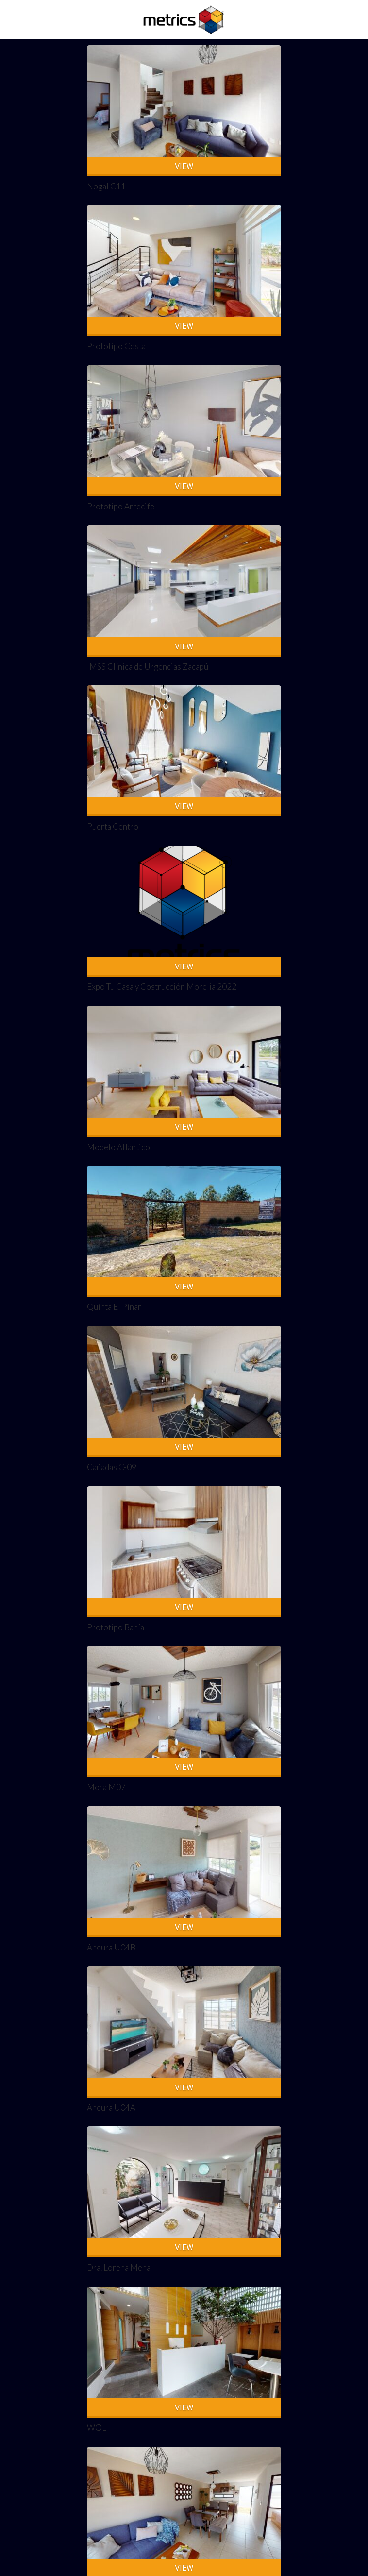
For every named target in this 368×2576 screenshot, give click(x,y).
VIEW (184, 166)
